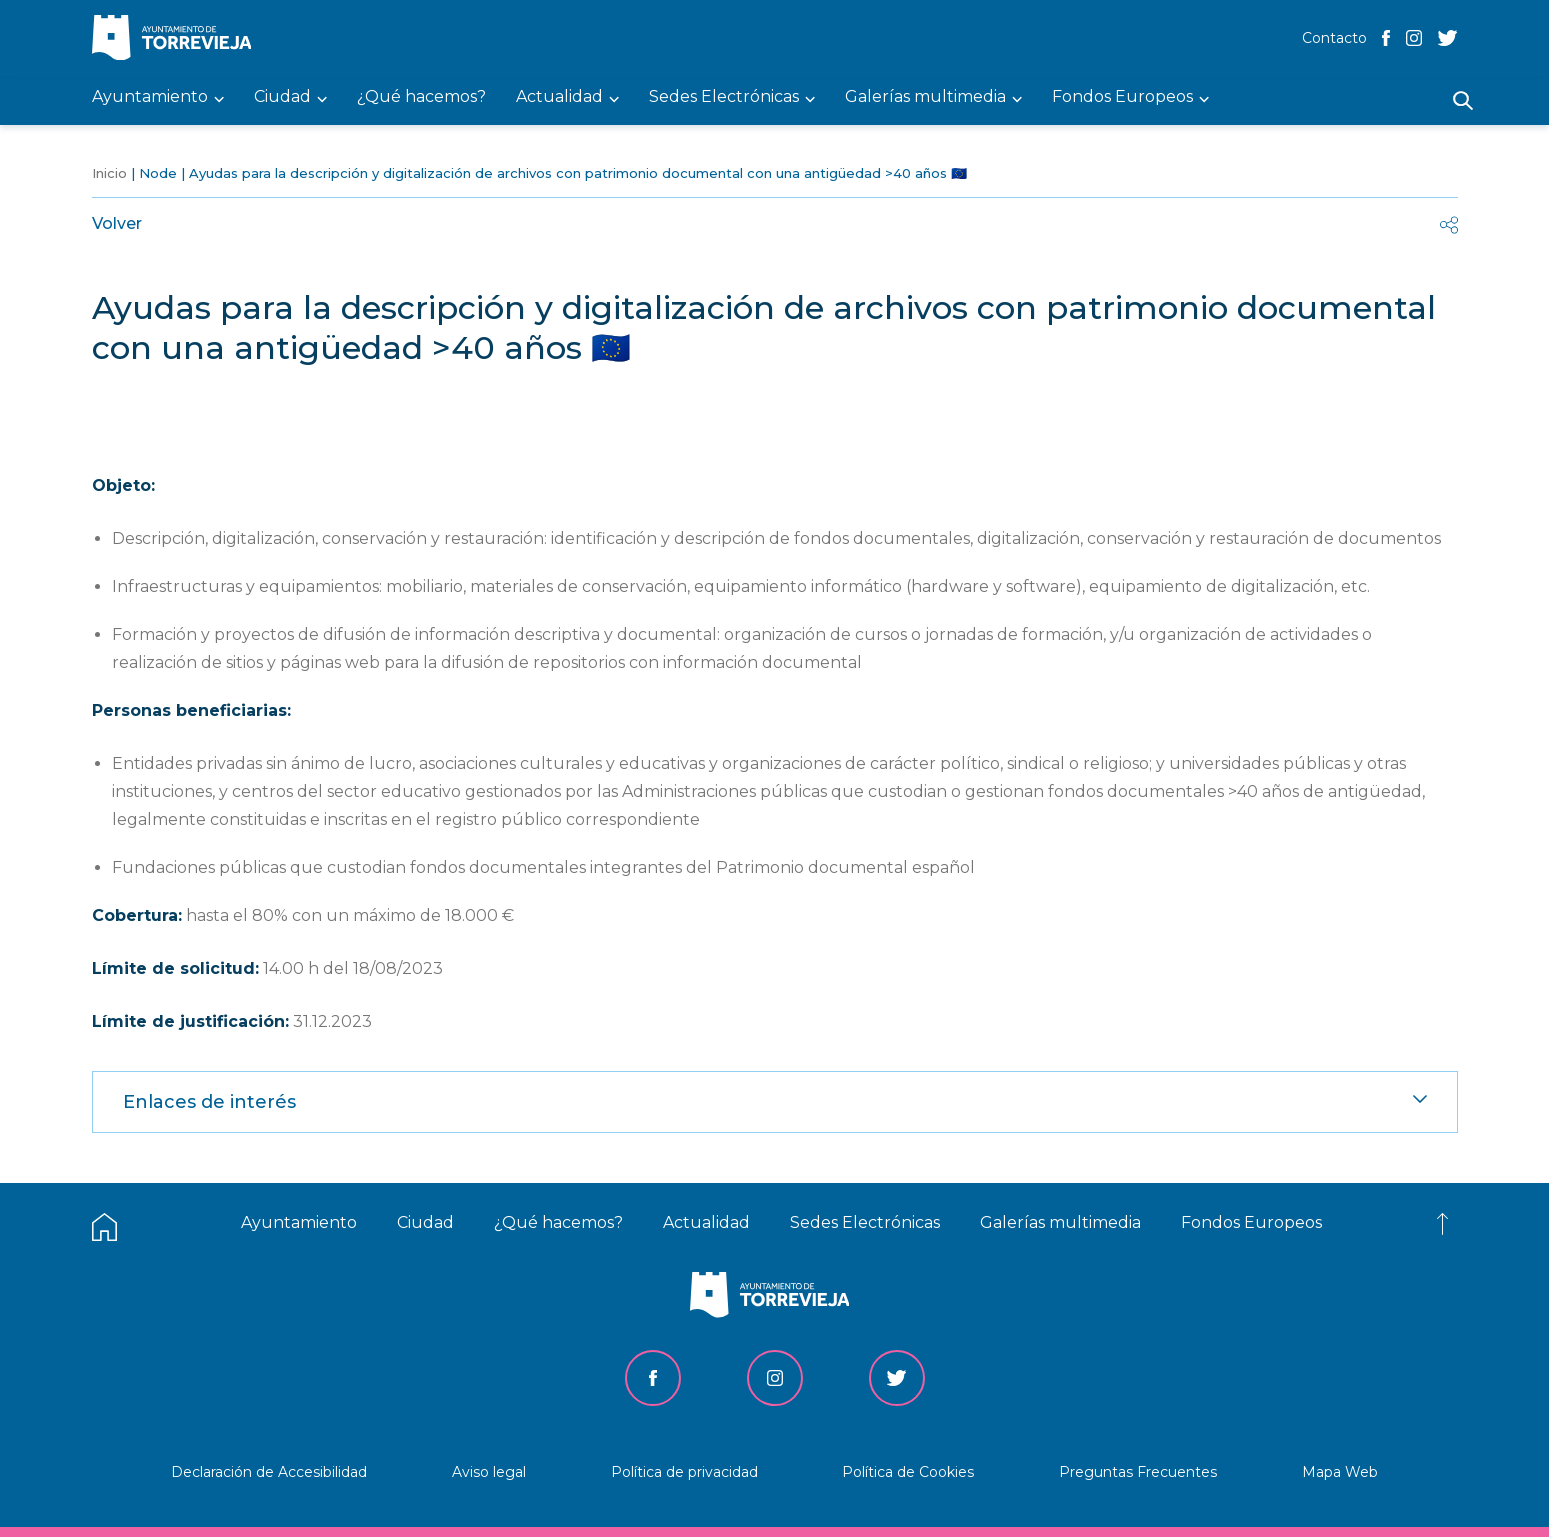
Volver (117, 223)
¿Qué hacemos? (558, 1222)
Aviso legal (489, 1472)
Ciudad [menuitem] (282, 97)
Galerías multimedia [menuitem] (925, 97)
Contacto (1334, 38)
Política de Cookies (908, 1472)
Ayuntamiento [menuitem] (150, 97)
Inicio (109, 173)
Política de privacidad (684, 1472)
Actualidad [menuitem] (559, 97)
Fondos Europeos (1251, 1222)
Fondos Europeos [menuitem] (1122, 97)
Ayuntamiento (299, 1222)
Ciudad (425, 1222)
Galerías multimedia (1060, 1222)
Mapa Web (1340, 1472)
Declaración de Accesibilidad (269, 1472)
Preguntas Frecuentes (1138, 1472)
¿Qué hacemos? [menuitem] (421, 97)
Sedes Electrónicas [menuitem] (724, 97)
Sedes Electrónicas (865, 1222)
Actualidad (706, 1222)
